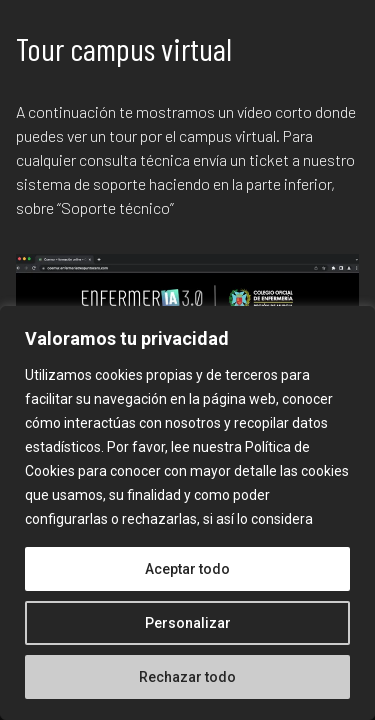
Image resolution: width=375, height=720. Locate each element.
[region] (187, 513)
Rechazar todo (187, 677)
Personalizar (188, 623)
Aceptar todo (187, 569)
